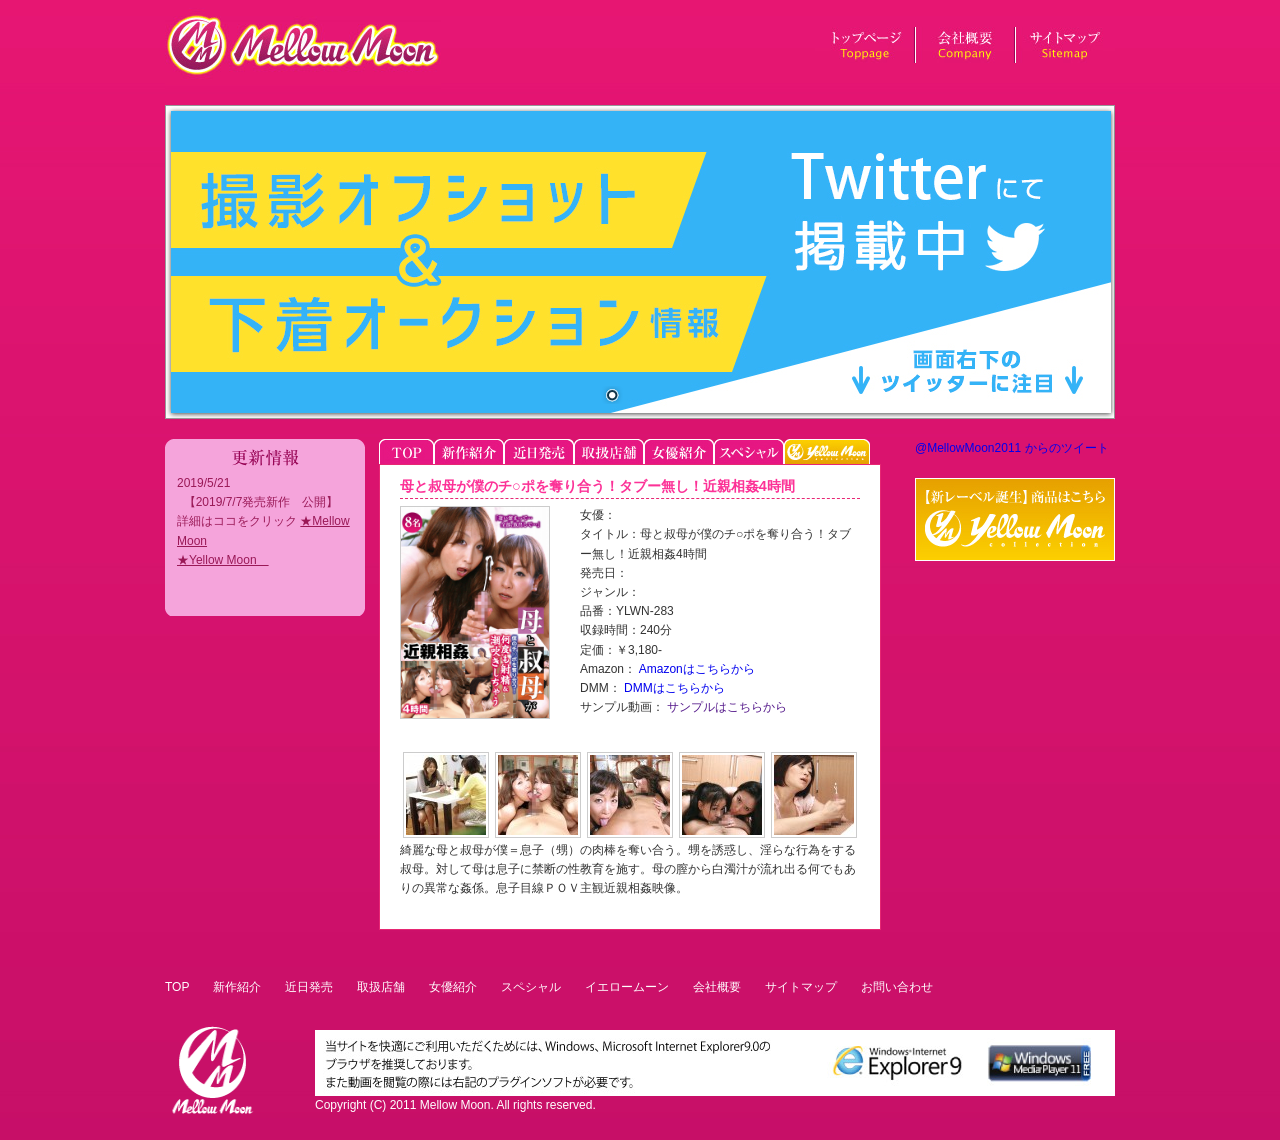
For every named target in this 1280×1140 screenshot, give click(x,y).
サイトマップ (801, 987)
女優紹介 (453, 987)
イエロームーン (627, 987)
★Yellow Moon (223, 560)
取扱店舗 (381, 987)
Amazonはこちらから (695, 669)
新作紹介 (237, 987)
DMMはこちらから (673, 688)
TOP (177, 987)
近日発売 (309, 987)
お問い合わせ (897, 987)
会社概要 (717, 987)
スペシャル (531, 987)
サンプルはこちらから (725, 707)
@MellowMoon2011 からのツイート (1012, 448)
